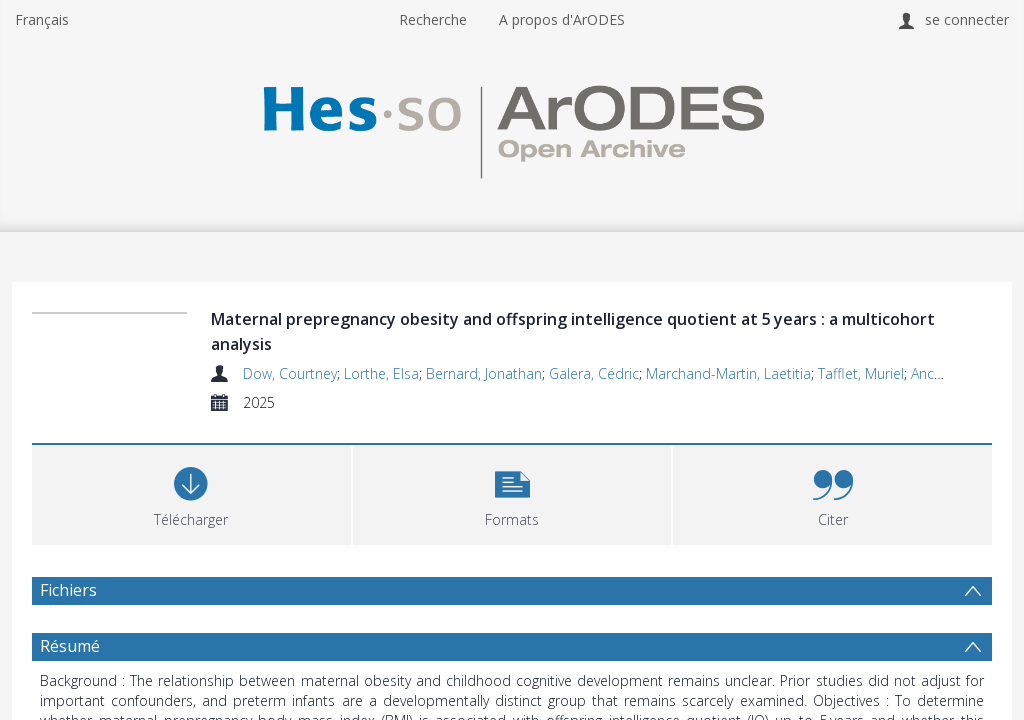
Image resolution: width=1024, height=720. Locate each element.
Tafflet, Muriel (861, 373)
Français (42, 19)
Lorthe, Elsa (381, 373)
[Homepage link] (511, 126)
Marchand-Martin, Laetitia (728, 373)
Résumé (70, 646)
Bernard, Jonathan (484, 373)
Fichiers (68, 590)
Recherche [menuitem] (433, 19)
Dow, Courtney (290, 373)
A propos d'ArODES (562, 19)
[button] (512, 492)
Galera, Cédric (594, 373)
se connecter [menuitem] (967, 19)
